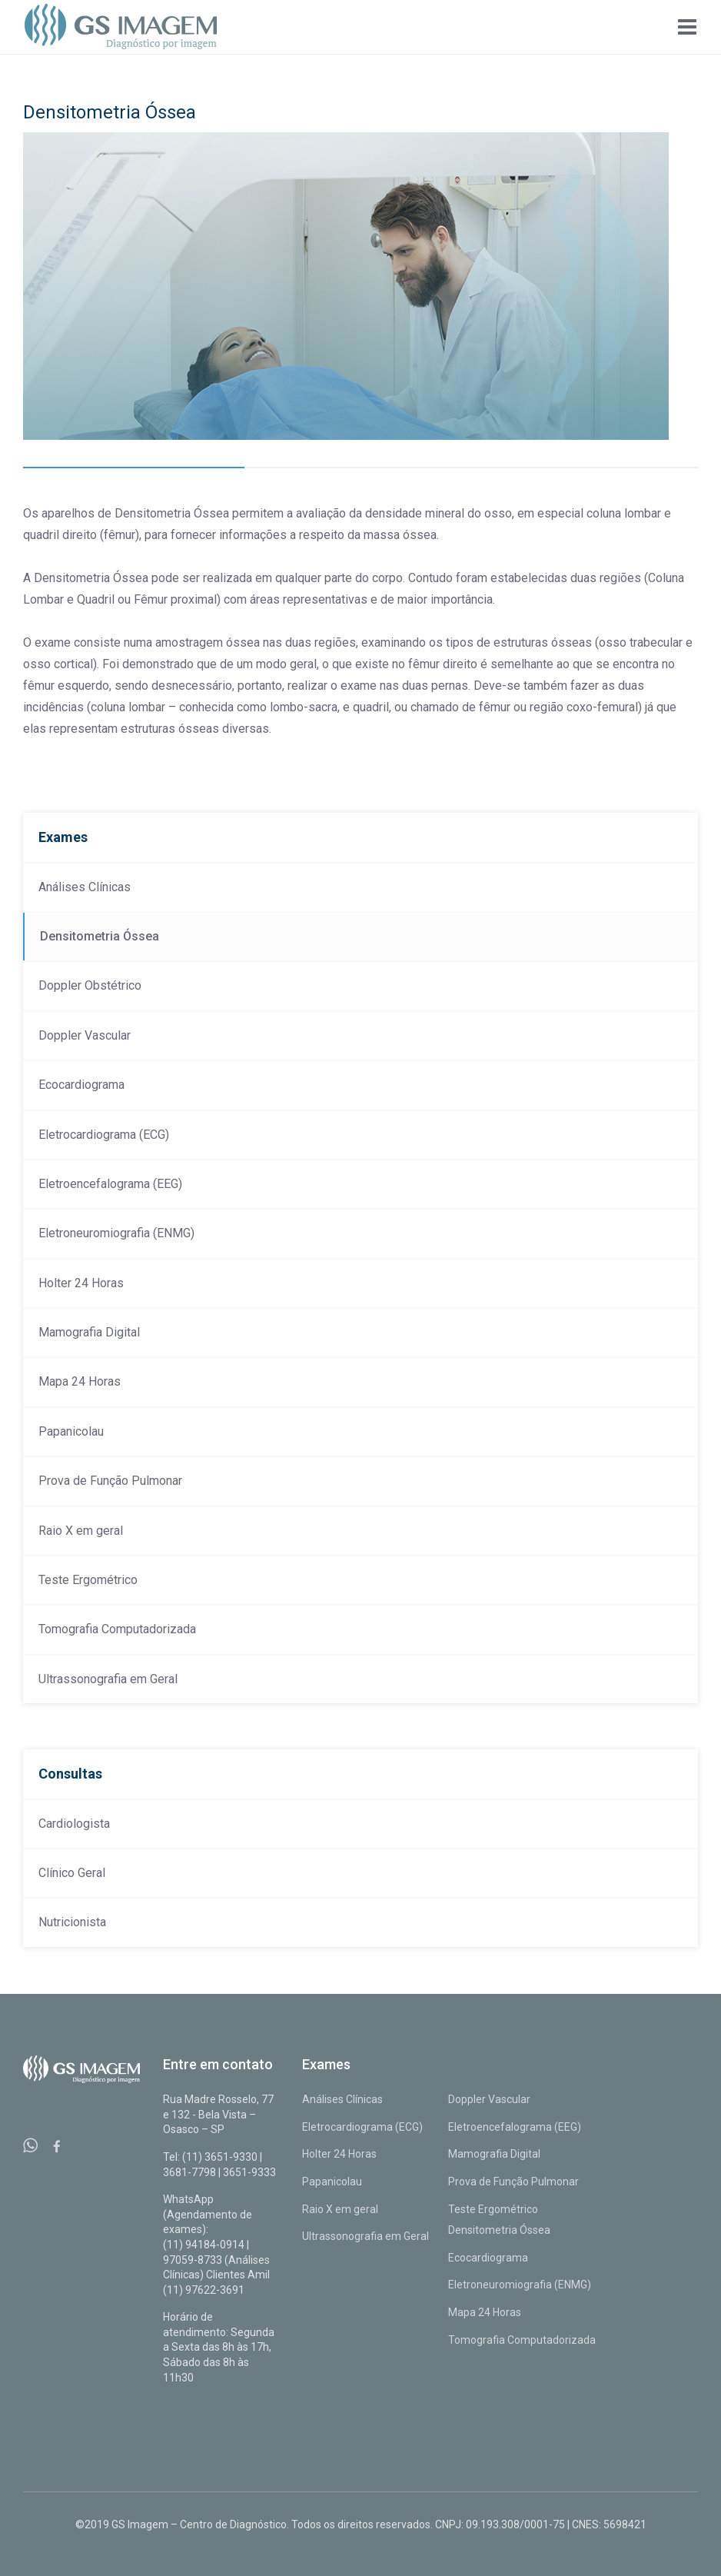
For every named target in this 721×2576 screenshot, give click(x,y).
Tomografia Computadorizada (117, 1629)
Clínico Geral (71, 1872)
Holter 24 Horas (81, 1283)
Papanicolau (71, 1431)
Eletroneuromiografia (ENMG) (116, 1233)
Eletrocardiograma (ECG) (103, 1134)
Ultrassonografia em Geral (108, 1679)
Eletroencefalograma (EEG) (110, 1184)
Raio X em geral (80, 1530)
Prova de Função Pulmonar (110, 1480)
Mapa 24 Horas (79, 1381)
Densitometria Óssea (99, 936)
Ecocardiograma (81, 1084)
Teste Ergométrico (88, 1580)
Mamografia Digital (89, 1332)
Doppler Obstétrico (89, 985)
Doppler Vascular (84, 1035)
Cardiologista (74, 1823)
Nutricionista (72, 1922)
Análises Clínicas (84, 887)
